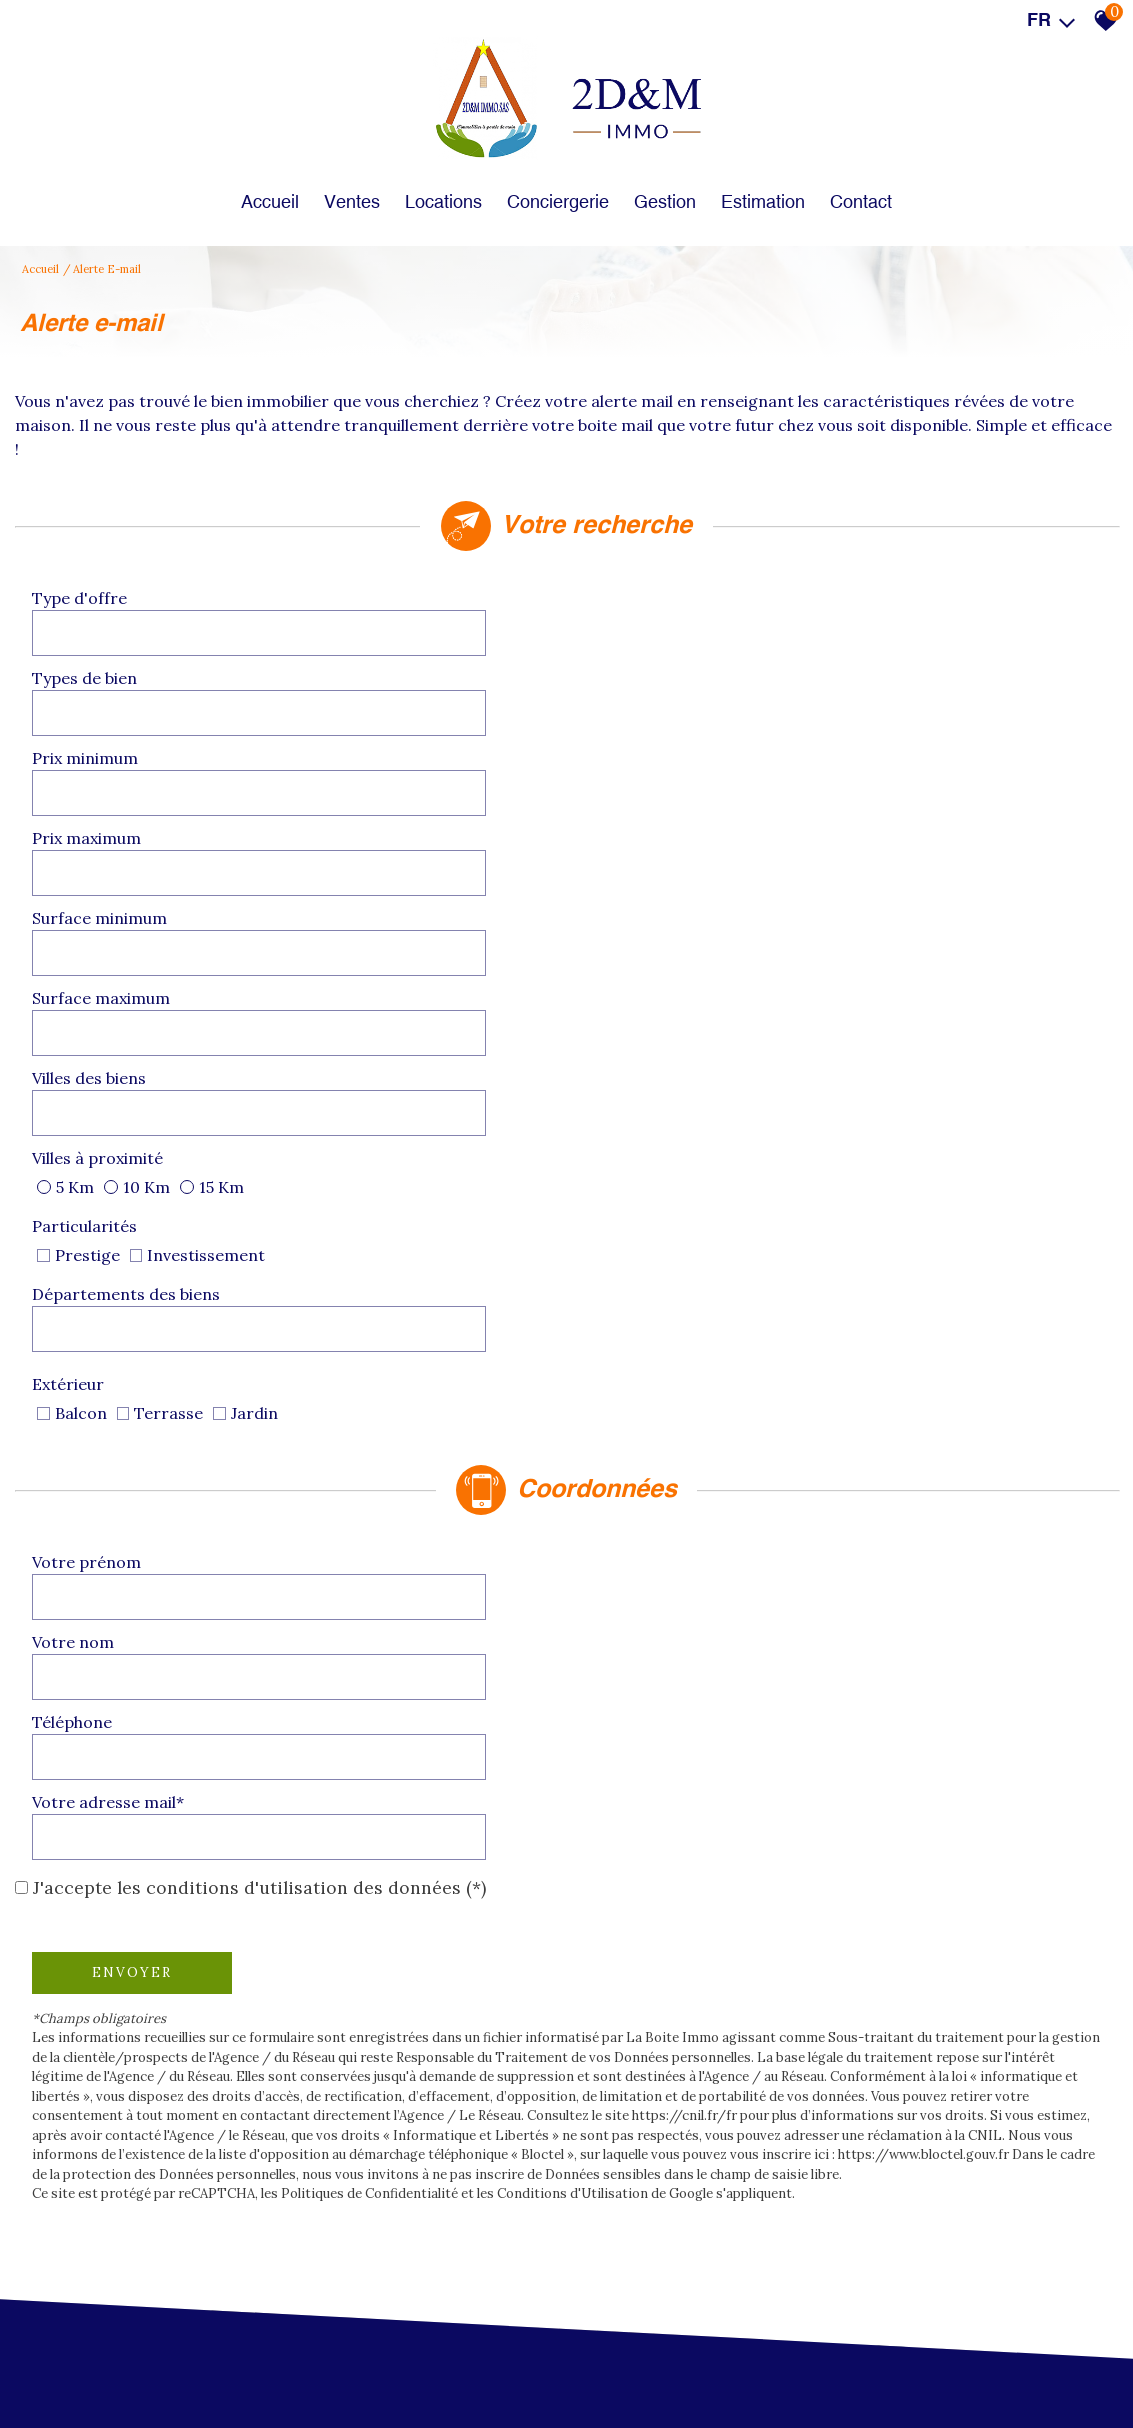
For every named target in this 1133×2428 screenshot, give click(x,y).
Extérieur (628, 894)
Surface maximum (661, 732)
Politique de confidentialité (394, 2368)
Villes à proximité (657, 788)
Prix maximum (646, 676)
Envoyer (140, 1244)
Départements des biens (686, 844)
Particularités (92, 844)
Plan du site (82, 2368)
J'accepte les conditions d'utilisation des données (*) (259, 1160)
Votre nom (633, 1054)
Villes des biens (97, 788)
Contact (876, 184)
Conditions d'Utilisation (580, 1485)
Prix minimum (93, 676)
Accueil (255, 184)
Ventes (342, 184)
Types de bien (644, 620)
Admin (531, 2368)
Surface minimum (107, 732)
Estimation (773, 184)
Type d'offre (87, 620)
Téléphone (80, 1110)
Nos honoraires (268, 2368)
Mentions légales (169, 2368)
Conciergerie (558, 184)
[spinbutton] (416, 676)
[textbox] (416, 619)
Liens (491, 2368)
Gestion (670, 184)
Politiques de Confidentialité (377, 1485)
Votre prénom (94, 1054)
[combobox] (416, 620)
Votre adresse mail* (668, 1110)
